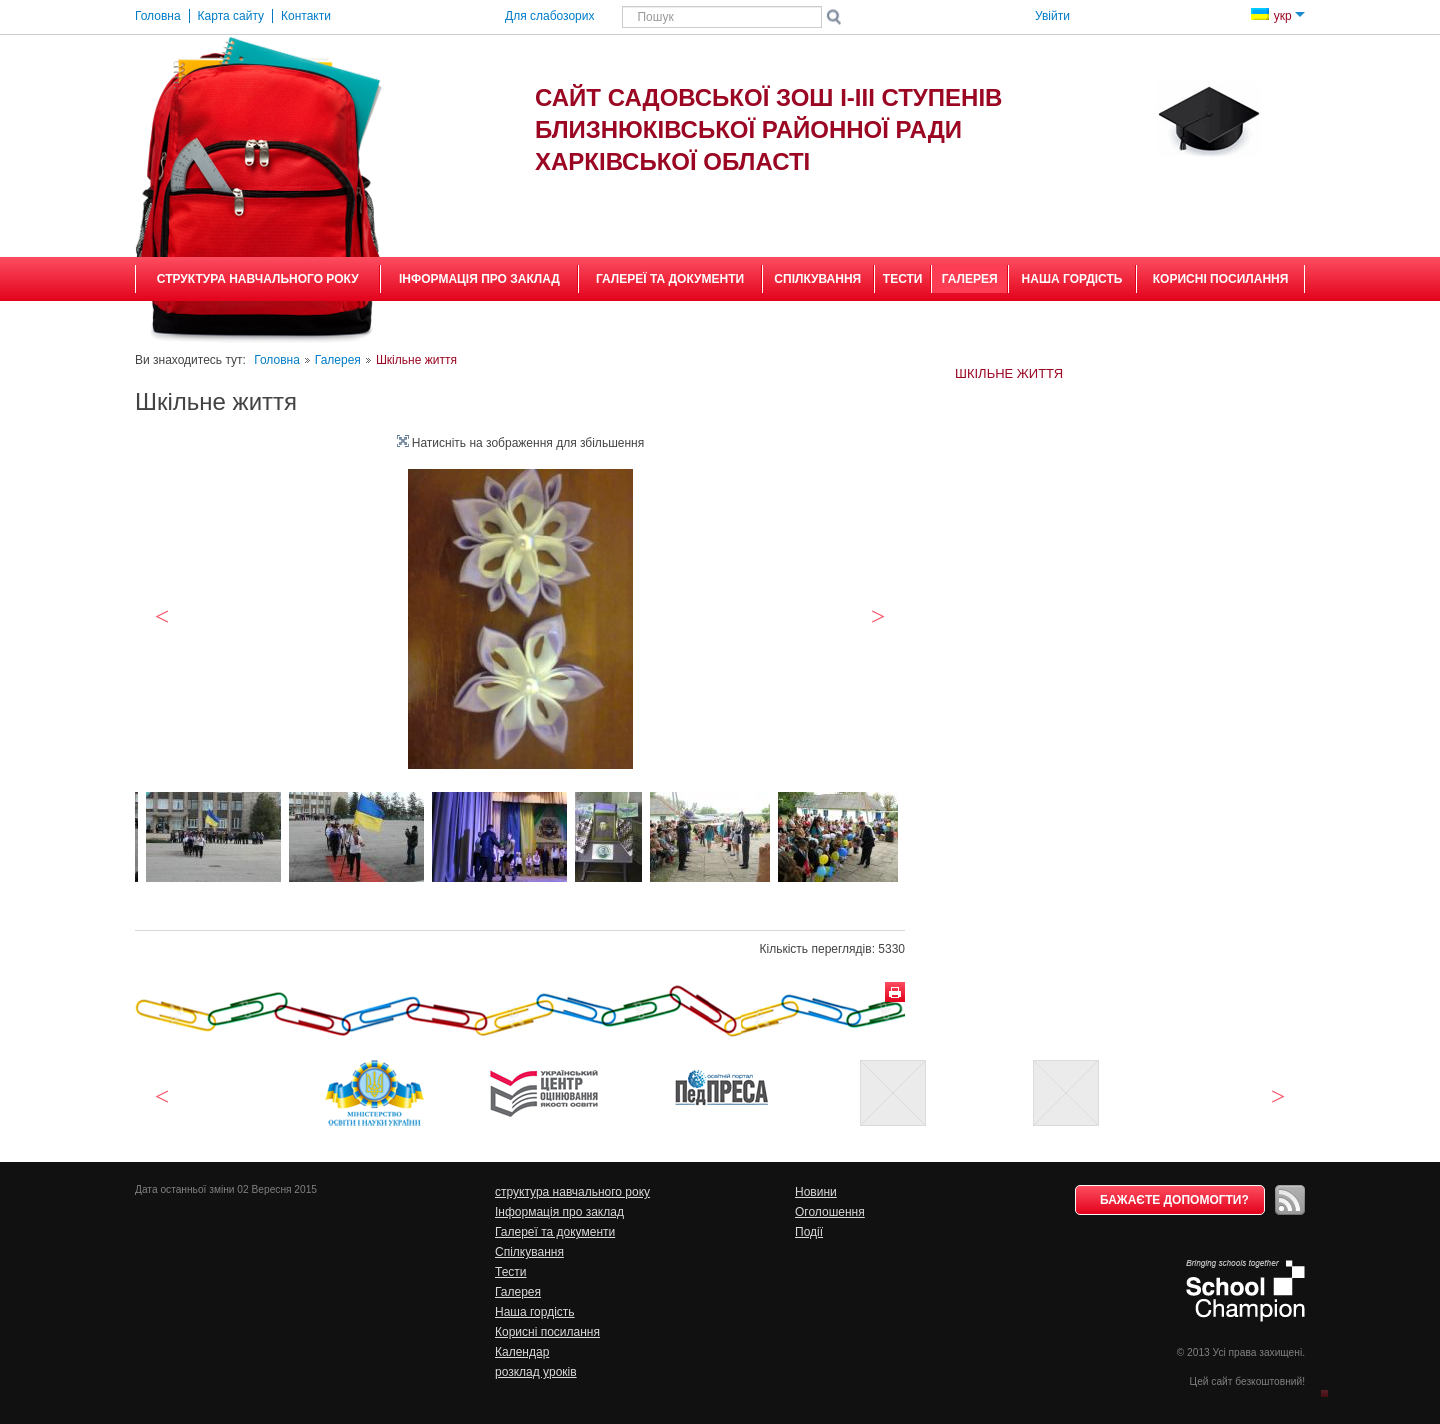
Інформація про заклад (479, 279)
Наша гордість (1072, 279)
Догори (1331, 1392)
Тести (903, 279)
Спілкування (817, 279)
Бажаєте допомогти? (1174, 1200)
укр (1278, 16)
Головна (277, 360)
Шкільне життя (1009, 373)
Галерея (970, 279)
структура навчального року (258, 279)
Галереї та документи (670, 279)
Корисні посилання (1221, 279)
